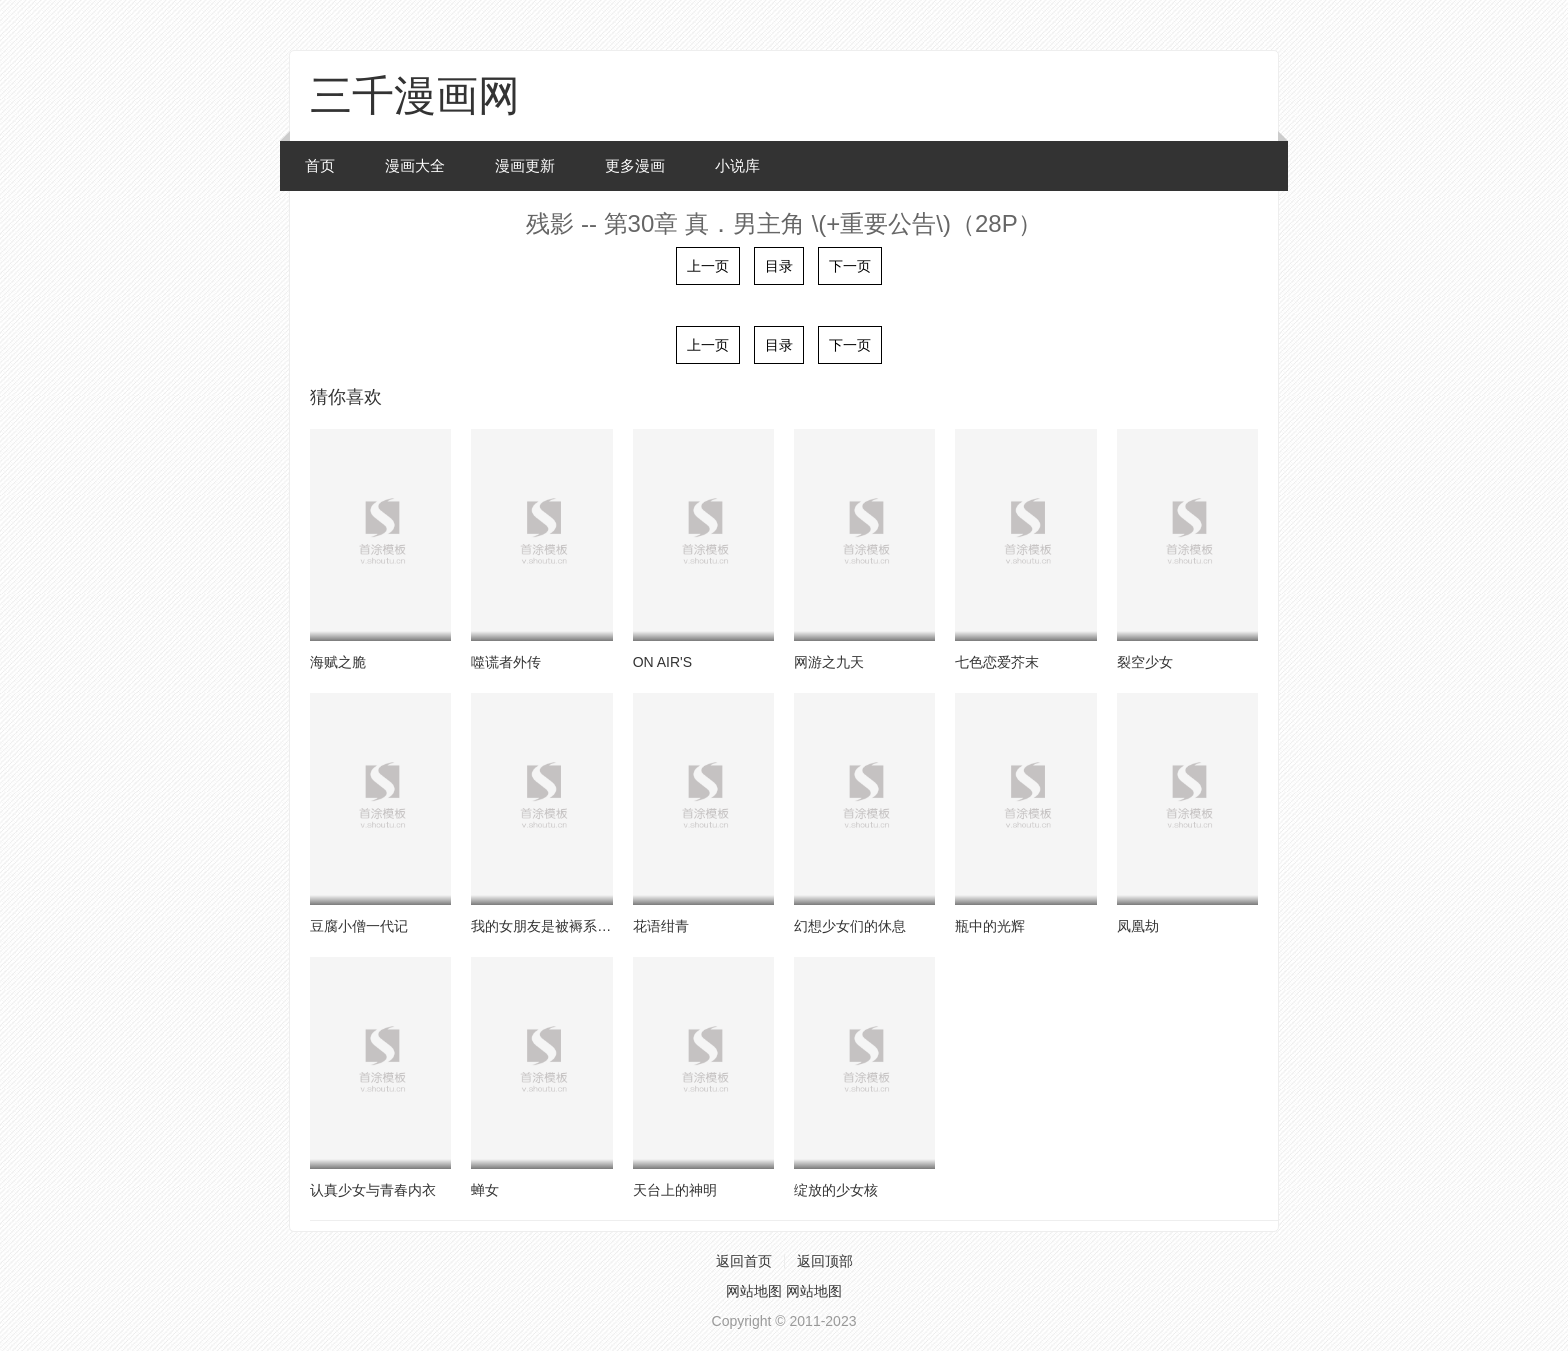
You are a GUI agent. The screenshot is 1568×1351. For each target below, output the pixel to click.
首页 (320, 165)
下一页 (850, 266)
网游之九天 (829, 662)
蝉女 (485, 1190)
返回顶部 (825, 1261)
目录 (779, 266)
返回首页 (744, 1261)
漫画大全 (415, 165)
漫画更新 (525, 165)
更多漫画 (635, 165)
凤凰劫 (1138, 926)
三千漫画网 (415, 95)
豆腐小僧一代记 (359, 926)
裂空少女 (1145, 662)
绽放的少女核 (836, 1190)
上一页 (708, 266)
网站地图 (754, 1291)
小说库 (737, 165)
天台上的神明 (675, 1190)
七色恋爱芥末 (997, 662)
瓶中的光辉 (990, 926)
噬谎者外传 (506, 662)
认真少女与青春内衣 (373, 1190)
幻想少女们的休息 (850, 926)
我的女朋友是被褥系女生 (548, 926)
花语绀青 (661, 926)
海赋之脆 (338, 662)
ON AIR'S (662, 662)
